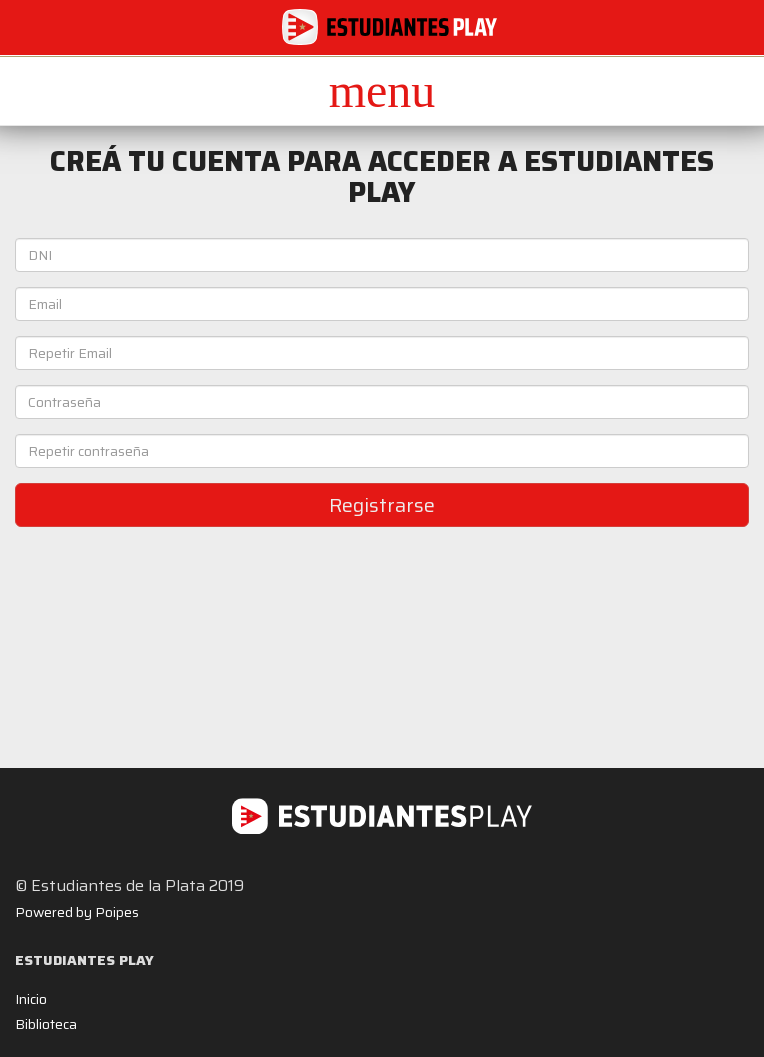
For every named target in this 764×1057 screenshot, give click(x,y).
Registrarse (382, 505)
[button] (382, 91)
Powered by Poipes (77, 912)
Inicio (31, 999)
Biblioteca (46, 1024)
